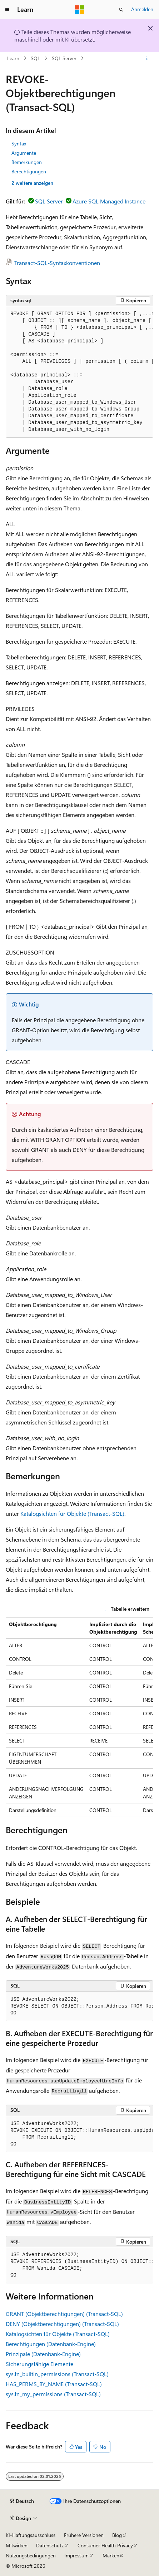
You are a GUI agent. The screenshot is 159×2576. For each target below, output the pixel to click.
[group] (79, 372)
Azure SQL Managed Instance (109, 201)
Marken (111, 2555)
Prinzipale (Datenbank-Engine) (43, 2354)
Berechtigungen (28, 171)
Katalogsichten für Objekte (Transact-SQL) (72, 1513)
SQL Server (64, 58)
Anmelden (142, 9)
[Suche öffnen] (121, 9)
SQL (35, 58)
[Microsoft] (79, 9)
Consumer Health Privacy (105, 2545)
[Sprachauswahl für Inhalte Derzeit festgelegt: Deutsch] (22, 2501)
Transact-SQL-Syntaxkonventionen (57, 262)
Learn (13, 58)
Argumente (23, 152)
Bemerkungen (26, 162)
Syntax (18, 143)
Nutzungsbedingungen (31, 2555)
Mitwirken (17, 2545)
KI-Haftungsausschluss (30, 2535)
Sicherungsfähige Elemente (39, 2364)
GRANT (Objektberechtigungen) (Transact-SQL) (64, 2313)
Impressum (76, 2555)
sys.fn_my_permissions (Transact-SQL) (53, 2394)
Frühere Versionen (84, 2535)
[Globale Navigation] (7, 9)
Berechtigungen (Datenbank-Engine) (51, 2343)
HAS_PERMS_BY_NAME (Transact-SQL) (54, 2384)
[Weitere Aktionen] (147, 58)
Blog (117, 2535)
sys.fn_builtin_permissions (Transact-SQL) (57, 2374)
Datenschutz (50, 2545)
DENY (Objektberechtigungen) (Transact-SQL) (62, 2323)
